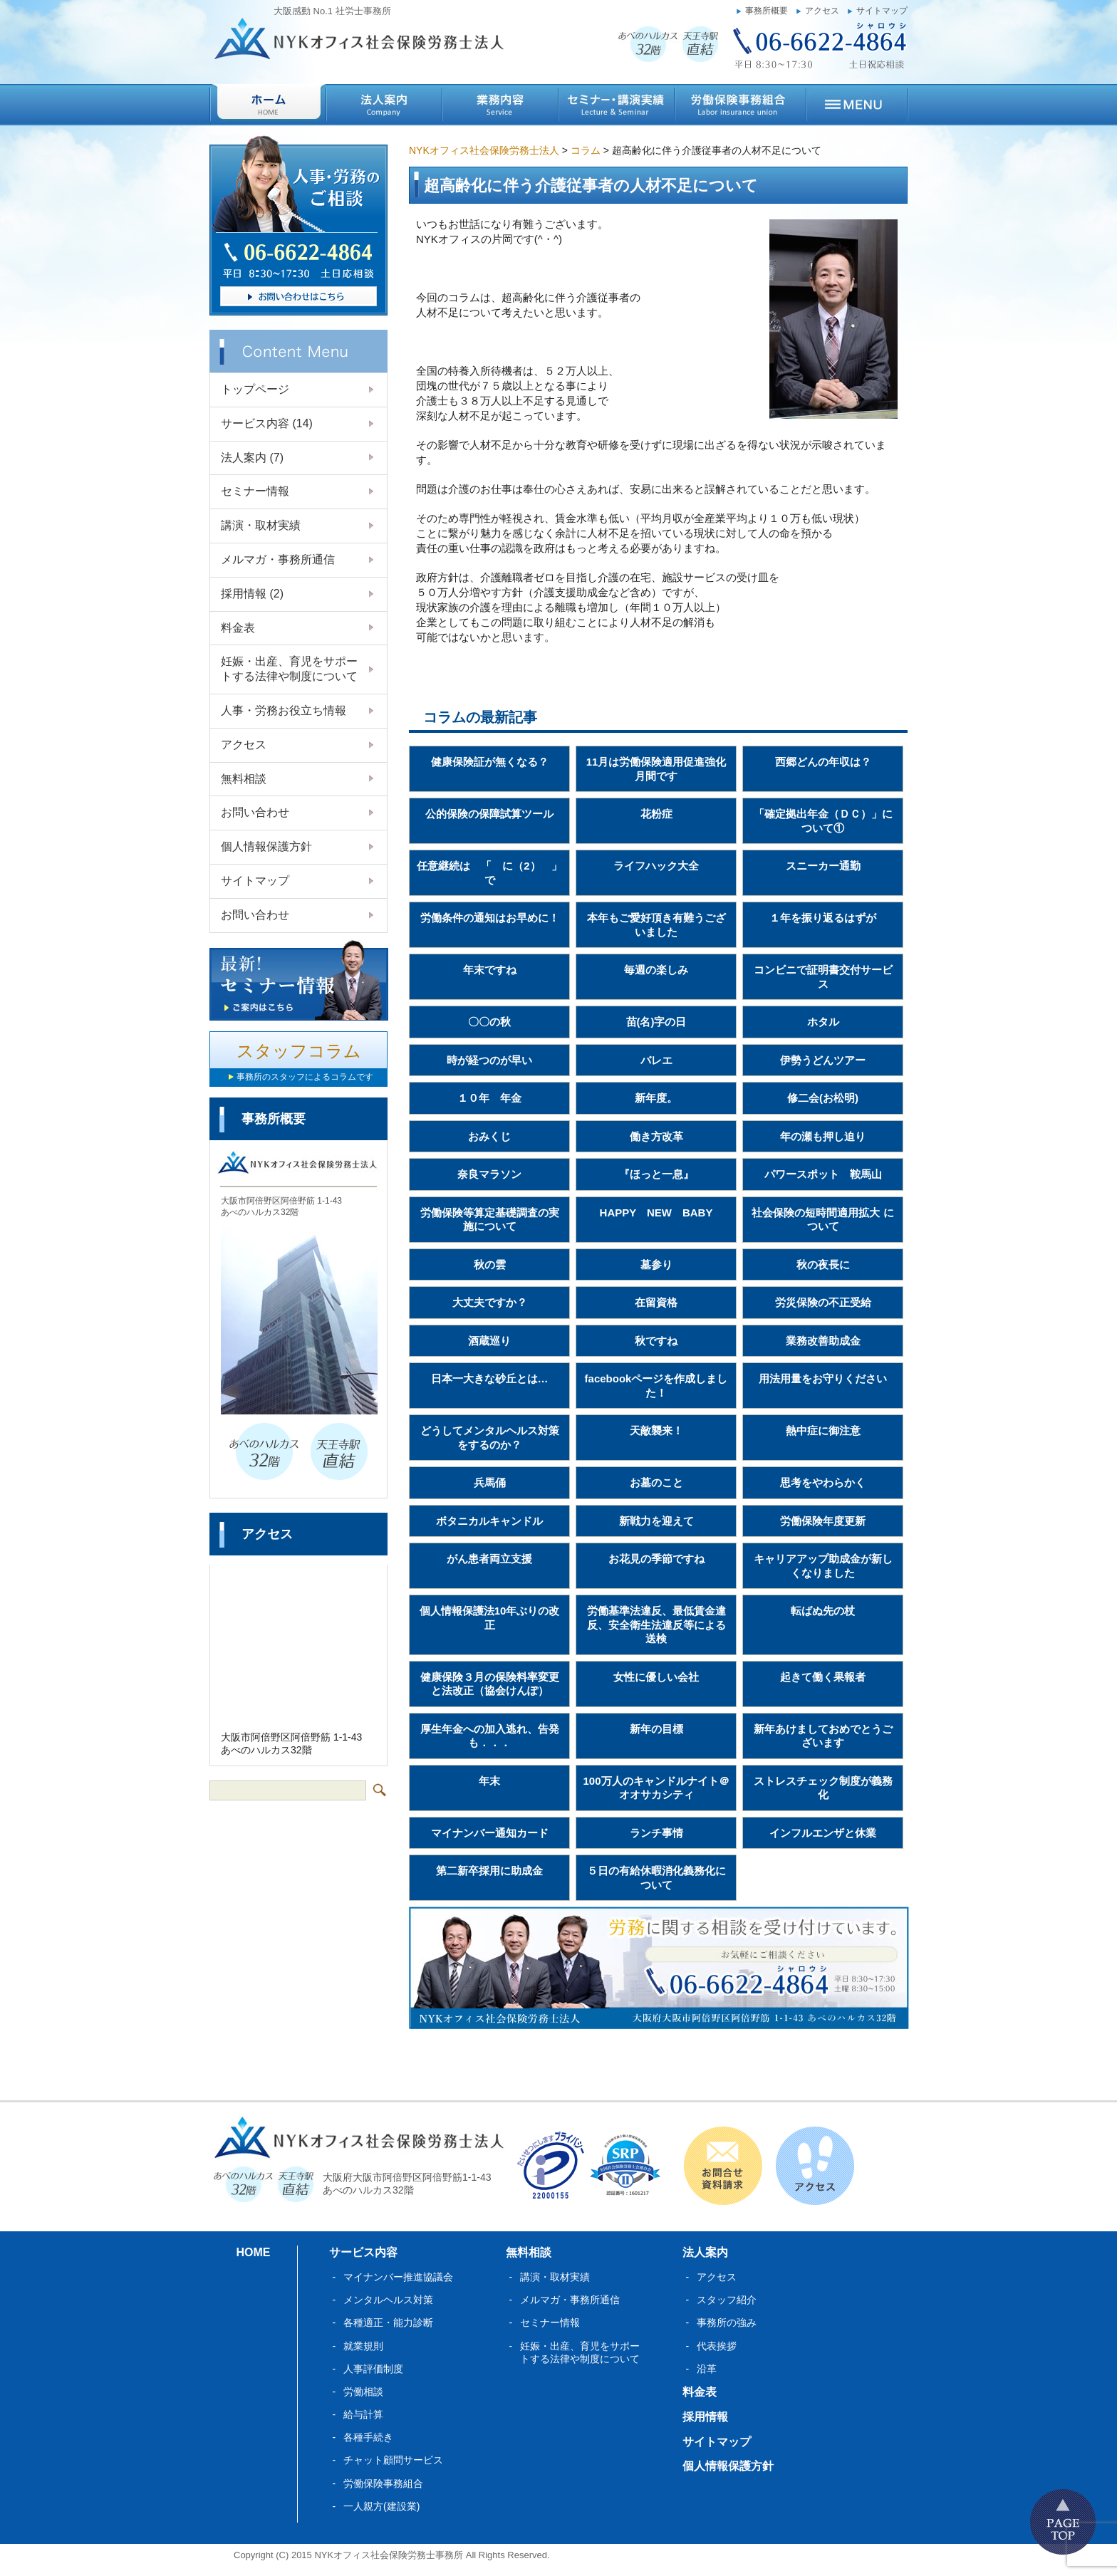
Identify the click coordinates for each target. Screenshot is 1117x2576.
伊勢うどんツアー (823, 1060)
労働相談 (363, 2391)
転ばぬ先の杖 (823, 1611)
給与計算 (363, 2414)
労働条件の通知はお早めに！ (489, 918)
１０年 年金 (489, 1098)
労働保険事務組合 (383, 2483)
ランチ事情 (656, 1833)
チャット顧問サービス (393, 2460)
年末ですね (489, 970)
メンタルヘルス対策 (388, 2299)
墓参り (656, 1264)
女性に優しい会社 (656, 1677)
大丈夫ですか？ (489, 1302)
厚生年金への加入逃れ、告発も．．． (489, 1736)
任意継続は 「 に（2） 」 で (493, 873)
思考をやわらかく (823, 1482)
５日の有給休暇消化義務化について (656, 1878)
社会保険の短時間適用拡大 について (822, 1219)
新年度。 (656, 1098)
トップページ (255, 389)
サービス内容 (267, 423)
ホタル (823, 1022)
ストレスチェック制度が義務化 (823, 1788)
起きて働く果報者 (823, 1677)
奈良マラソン (489, 1174)
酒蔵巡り (489, 1341)
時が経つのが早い (489, 1060)
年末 (489, 1781)
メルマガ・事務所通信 (278, 559)
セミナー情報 (255, 491)
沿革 (707, 2368)
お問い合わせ (255, 812)
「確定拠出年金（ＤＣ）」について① (823, 821)
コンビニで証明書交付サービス (823, 977)
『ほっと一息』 (656, 1174)
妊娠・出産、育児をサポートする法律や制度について (289, 668)
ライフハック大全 (656, 866)
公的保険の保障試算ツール (489, 814)
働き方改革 (656, 1136)
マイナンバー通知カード (490, 1833)
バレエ (656, 1060)
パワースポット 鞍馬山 (823, 1174)
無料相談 (243, 779)
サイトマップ (882, 11)
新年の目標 (656, 1729)
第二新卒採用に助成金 (489, 1871)
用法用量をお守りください (823, 1378)
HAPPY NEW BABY (656, 1212)
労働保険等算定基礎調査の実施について (489, 1219)
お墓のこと (656, 1482)
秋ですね (656, 1341)
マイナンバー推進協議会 (398, 2277)
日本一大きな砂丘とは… (490, 1378)
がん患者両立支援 (489, 1559)
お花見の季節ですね (656, 1559)
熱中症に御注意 (823, 1430)
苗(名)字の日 (656, 1022)
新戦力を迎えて (656, 1521)
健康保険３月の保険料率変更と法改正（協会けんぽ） (489, 1684)
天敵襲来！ (656, 1430)
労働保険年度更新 (823, 1521)
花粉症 (656, 814)
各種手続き (368, 2437)
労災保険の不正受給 (823, 1302)
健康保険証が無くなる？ (490, 762)
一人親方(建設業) (381, 2506)
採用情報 (252, 594)
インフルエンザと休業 (822, 1833)
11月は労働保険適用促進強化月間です (656, 769)
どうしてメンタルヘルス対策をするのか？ (489, 1437)
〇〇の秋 (489, 1022)
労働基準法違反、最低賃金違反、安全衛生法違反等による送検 (656, 1624)
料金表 (238, 628)
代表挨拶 (717, 2346)
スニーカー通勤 (823, 866)
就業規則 (363, 2346)
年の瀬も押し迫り (823, 1136)
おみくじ (489, 1136)
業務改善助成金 (823, 1341)
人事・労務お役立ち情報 (283, 710)
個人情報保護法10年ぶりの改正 (490, 1618)
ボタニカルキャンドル (489, 1521)
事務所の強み (727, 2322)
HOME (254, 2252)
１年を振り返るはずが (822, 918)
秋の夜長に (823, 1264)
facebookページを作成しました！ (656, 1385)
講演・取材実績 (261, 525)
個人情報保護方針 (266, 846)
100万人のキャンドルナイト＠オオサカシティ (656, 1788)
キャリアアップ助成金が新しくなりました (823, 1566)
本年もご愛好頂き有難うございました (656, 925)
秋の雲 (490, 1264)
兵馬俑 (490, 1482)
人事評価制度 (373, 2368)
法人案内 (252, 458)
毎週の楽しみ (656, 970)
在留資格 (656, 1302)
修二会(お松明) (822, 1098)
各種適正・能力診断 (388, 2322)
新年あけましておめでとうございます (823, 1736)
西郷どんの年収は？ (823, 762)
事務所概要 (766, 11)
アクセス (822, 11)
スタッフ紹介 (727, 2299)
